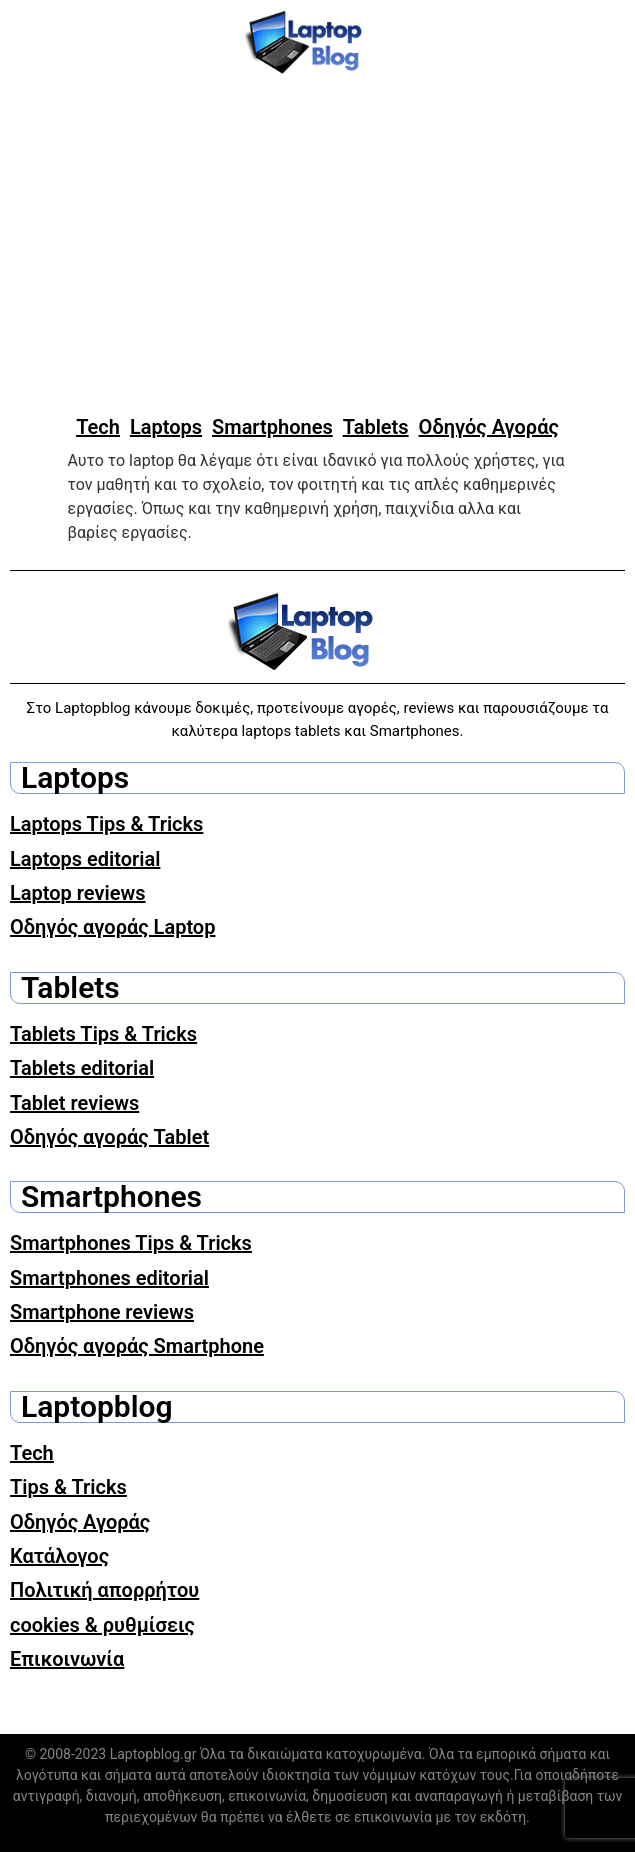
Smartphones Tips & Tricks (131, 1243)
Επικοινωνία (67, 1659)
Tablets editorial (82, 1068)
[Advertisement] (317, 245)
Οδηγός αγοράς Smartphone (137, 1346)
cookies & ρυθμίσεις (102, 1625)
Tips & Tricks (68, 1487)
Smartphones (272, 427)
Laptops (166, 427)
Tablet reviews (74, 1103)
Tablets (376, 427)
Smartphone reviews (102, 1312)
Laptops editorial (85, 859)
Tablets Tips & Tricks (103, 1034)
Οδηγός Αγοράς (489, 427)
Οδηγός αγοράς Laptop (112, 927)
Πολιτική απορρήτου (104, 1590)
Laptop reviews (78, 893)
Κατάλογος (59, 1556)
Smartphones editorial (109, 1278)
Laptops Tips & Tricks (106, 824)
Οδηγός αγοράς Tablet (109, 1137)
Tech (98, 427)
